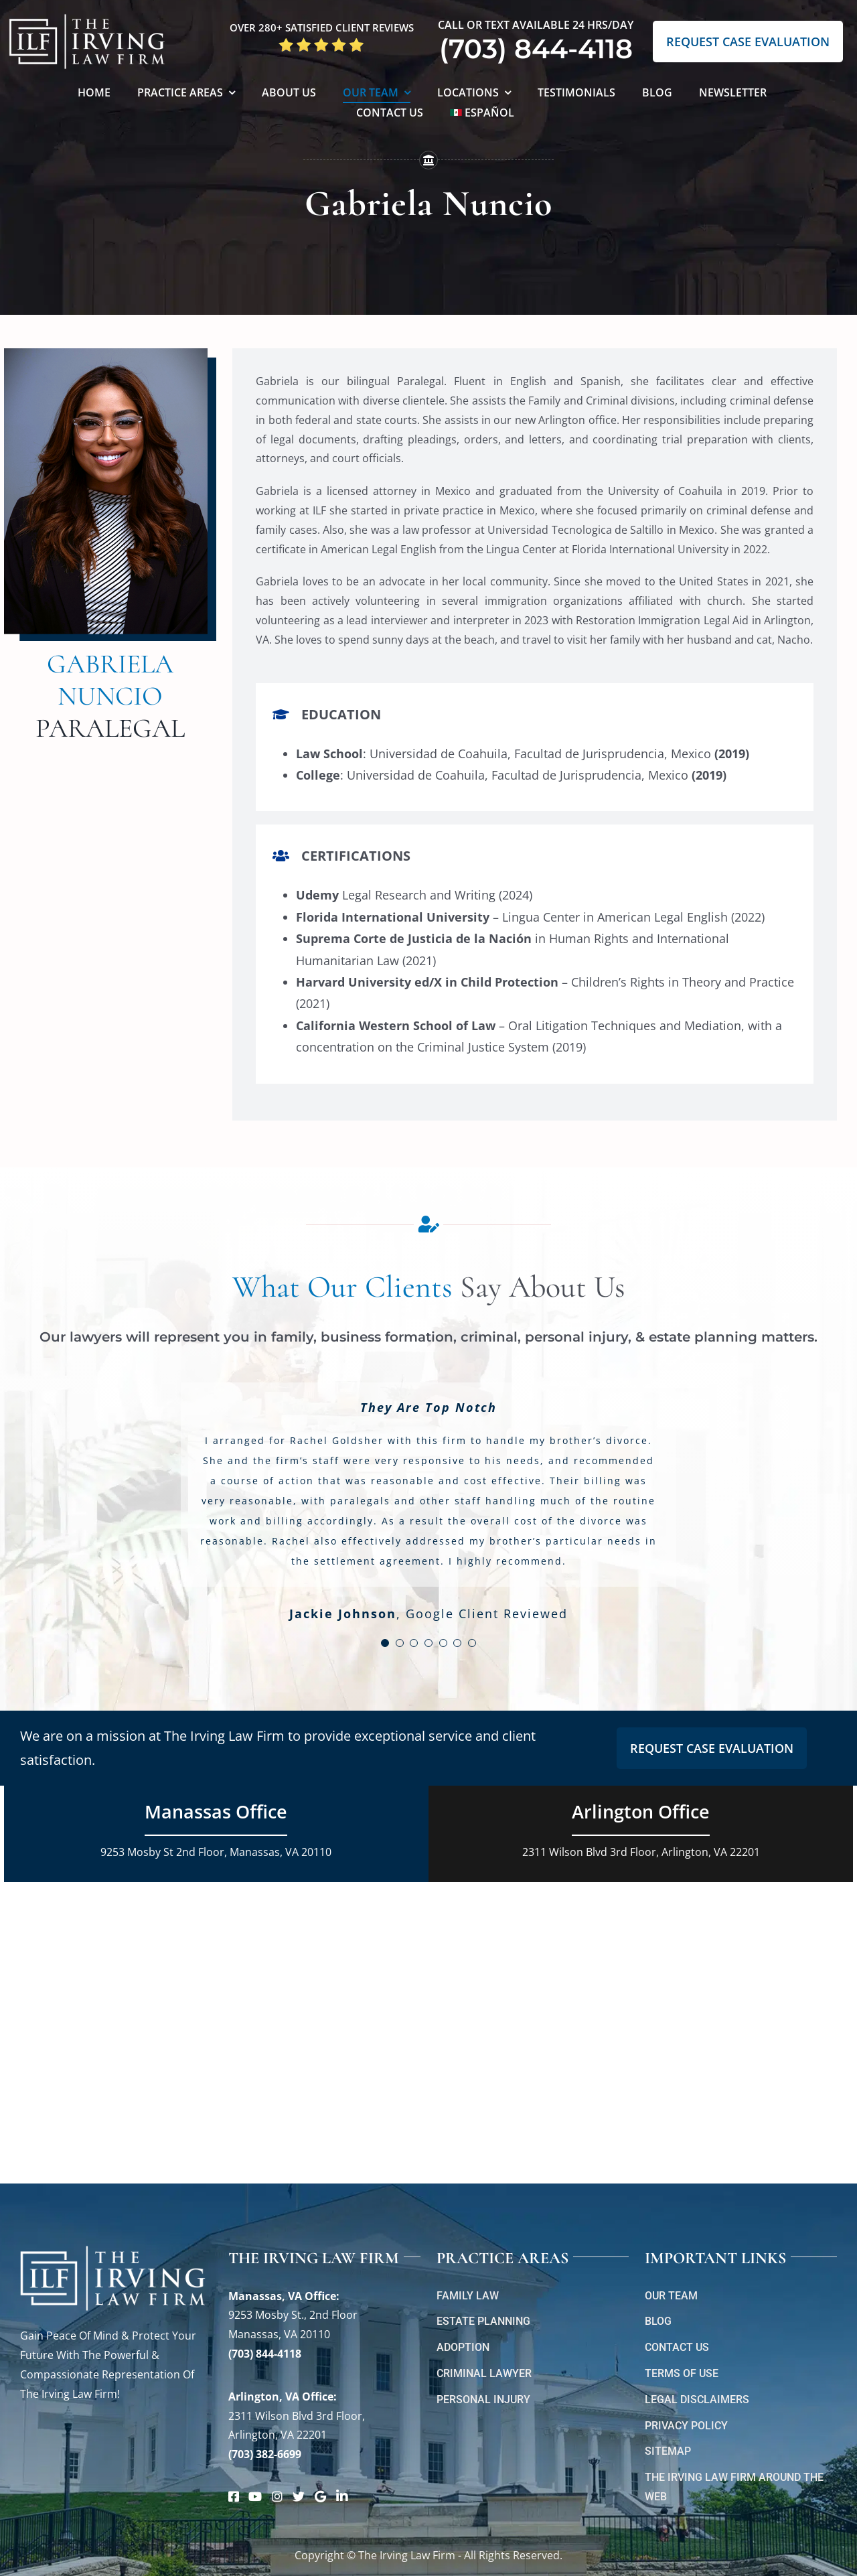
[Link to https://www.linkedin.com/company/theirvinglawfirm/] (342, 2496)
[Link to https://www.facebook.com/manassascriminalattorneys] (233, 2496)
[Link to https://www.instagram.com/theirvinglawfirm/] (277, 2496)
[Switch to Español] (482, 113)
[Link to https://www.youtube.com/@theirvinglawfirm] (255, 2496)
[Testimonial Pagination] (385, 1643)
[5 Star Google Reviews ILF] (321, 42)
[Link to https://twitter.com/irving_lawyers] (299, 2496)
